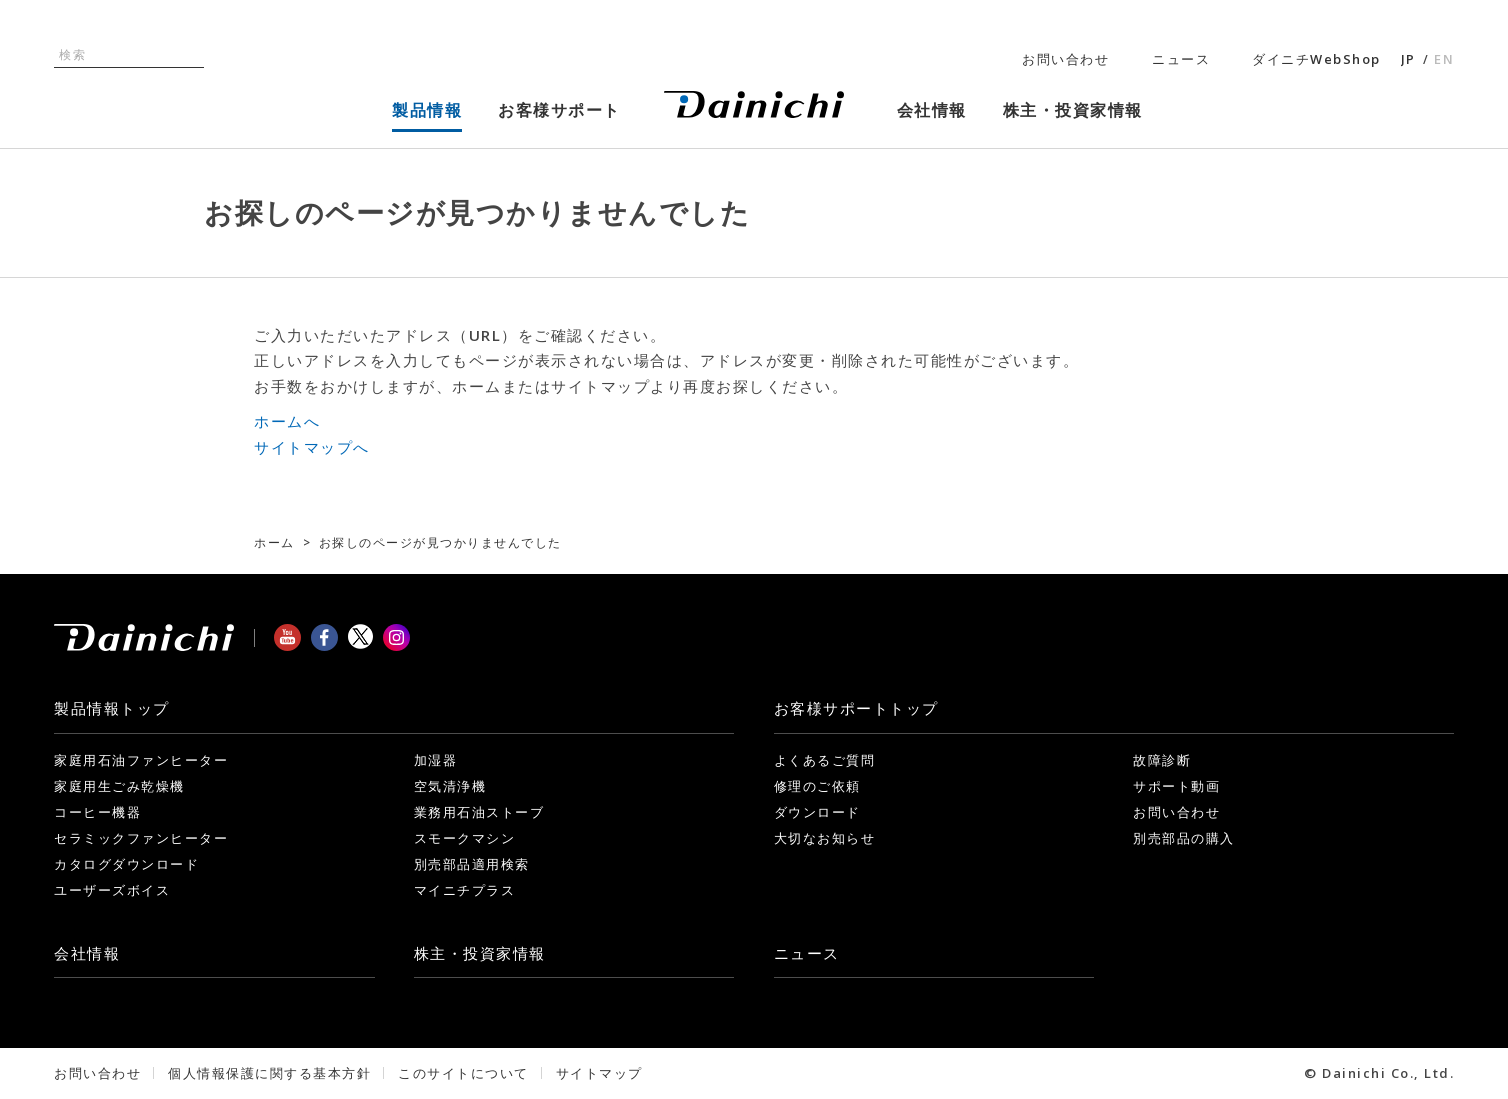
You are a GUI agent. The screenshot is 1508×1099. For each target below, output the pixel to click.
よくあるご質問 (825, 760)
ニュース (1181, 59)
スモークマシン (465, 838)
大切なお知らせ (825, 838)
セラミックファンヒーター (141, 838)
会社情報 (87, 953)
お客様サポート (856, 708)
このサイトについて (463, 1073)
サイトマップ (599, 1073)
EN (1444, 59)
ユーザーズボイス (112, 890)
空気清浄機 (450, 786)
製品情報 (112, 708)
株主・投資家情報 (480, 953)
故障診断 (1162, 760)
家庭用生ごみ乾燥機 (119, 786)
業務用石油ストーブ (479, 812)
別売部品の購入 (1184, 838)
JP (1408, 59)
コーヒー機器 (97, 812)
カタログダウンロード (126, 864)
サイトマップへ (312, 447)
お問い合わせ (1065, 59)
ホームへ (287, 421)
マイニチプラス (465, 890)
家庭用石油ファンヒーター (141, 760)
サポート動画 (1176, 786)
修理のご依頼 (817, 786)
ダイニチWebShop (1316, 59)
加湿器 (436, 760)
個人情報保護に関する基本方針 (269, 1073)
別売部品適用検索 (472, 864)
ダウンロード (817, 812)
